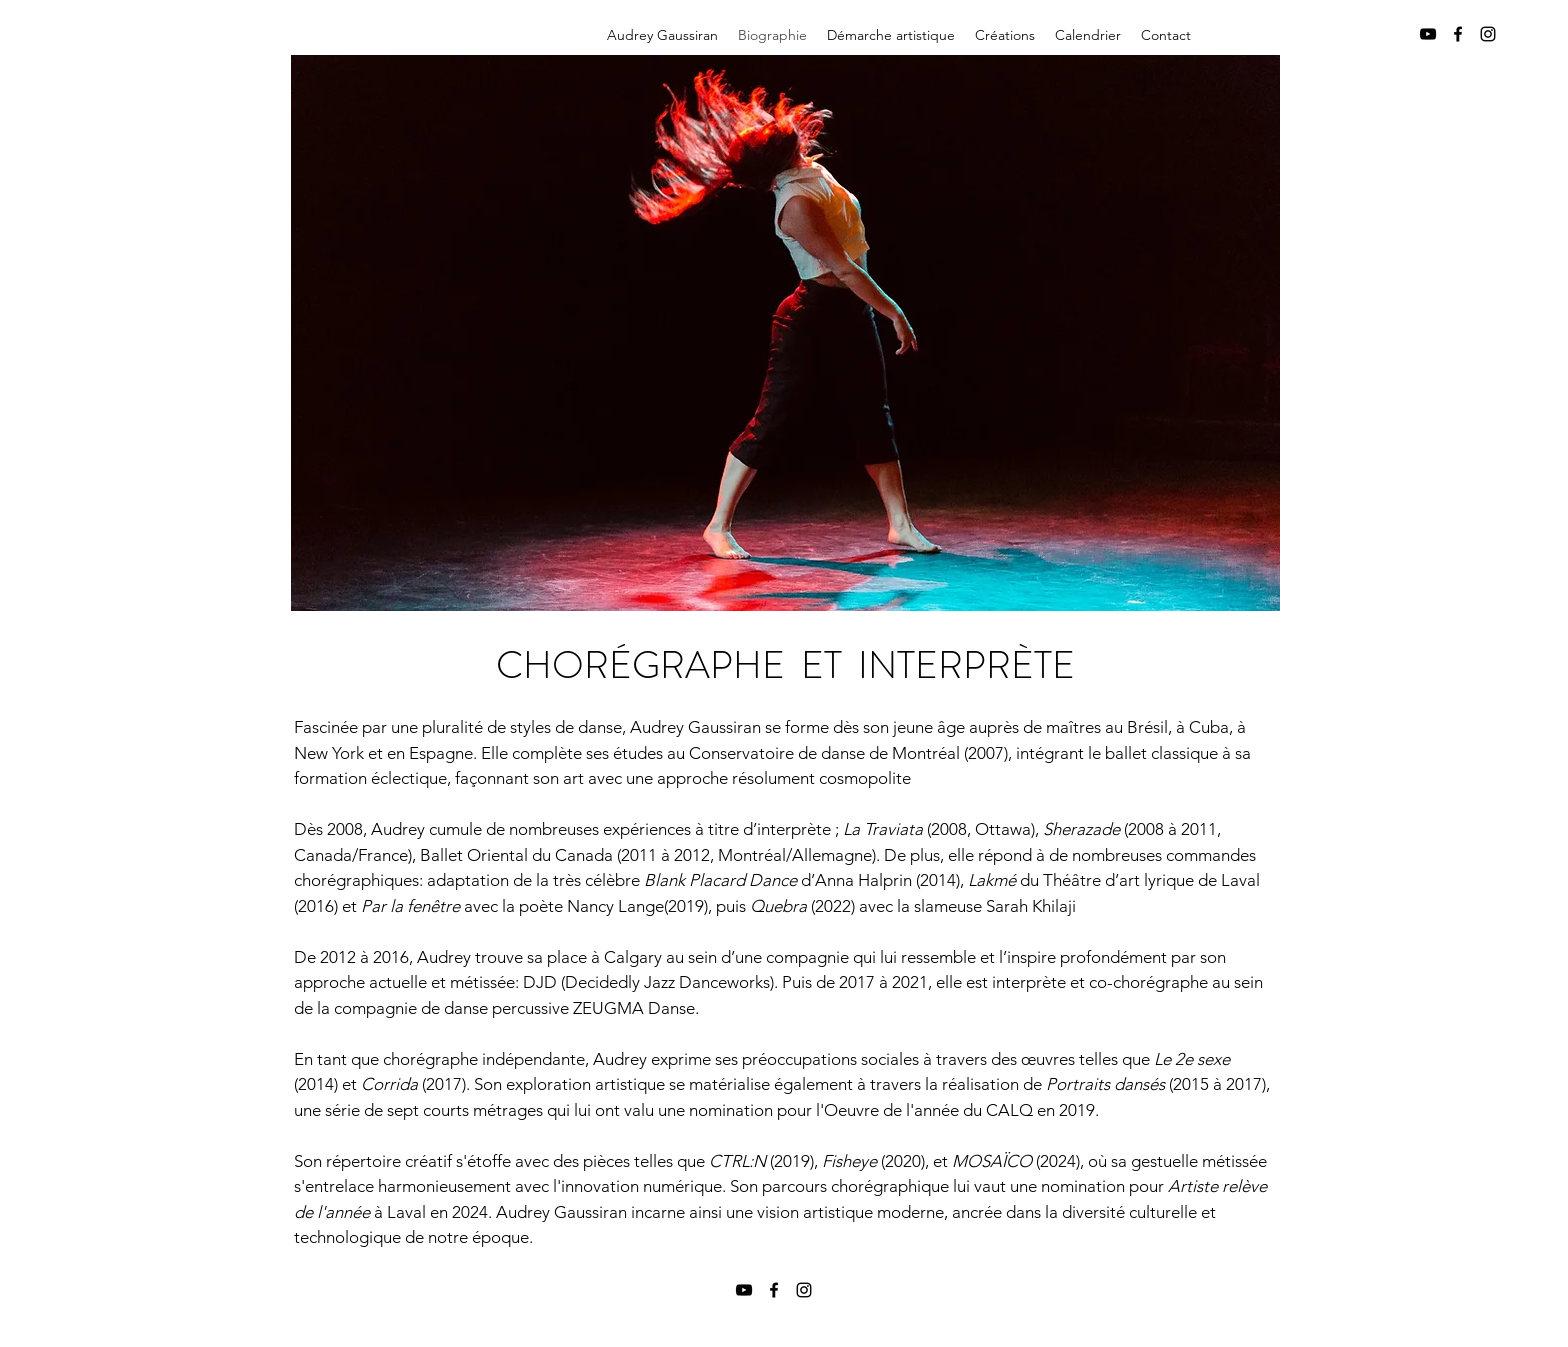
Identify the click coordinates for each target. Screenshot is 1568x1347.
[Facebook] (1458, 34)
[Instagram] (1488, 34)
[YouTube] (1428, 34)
